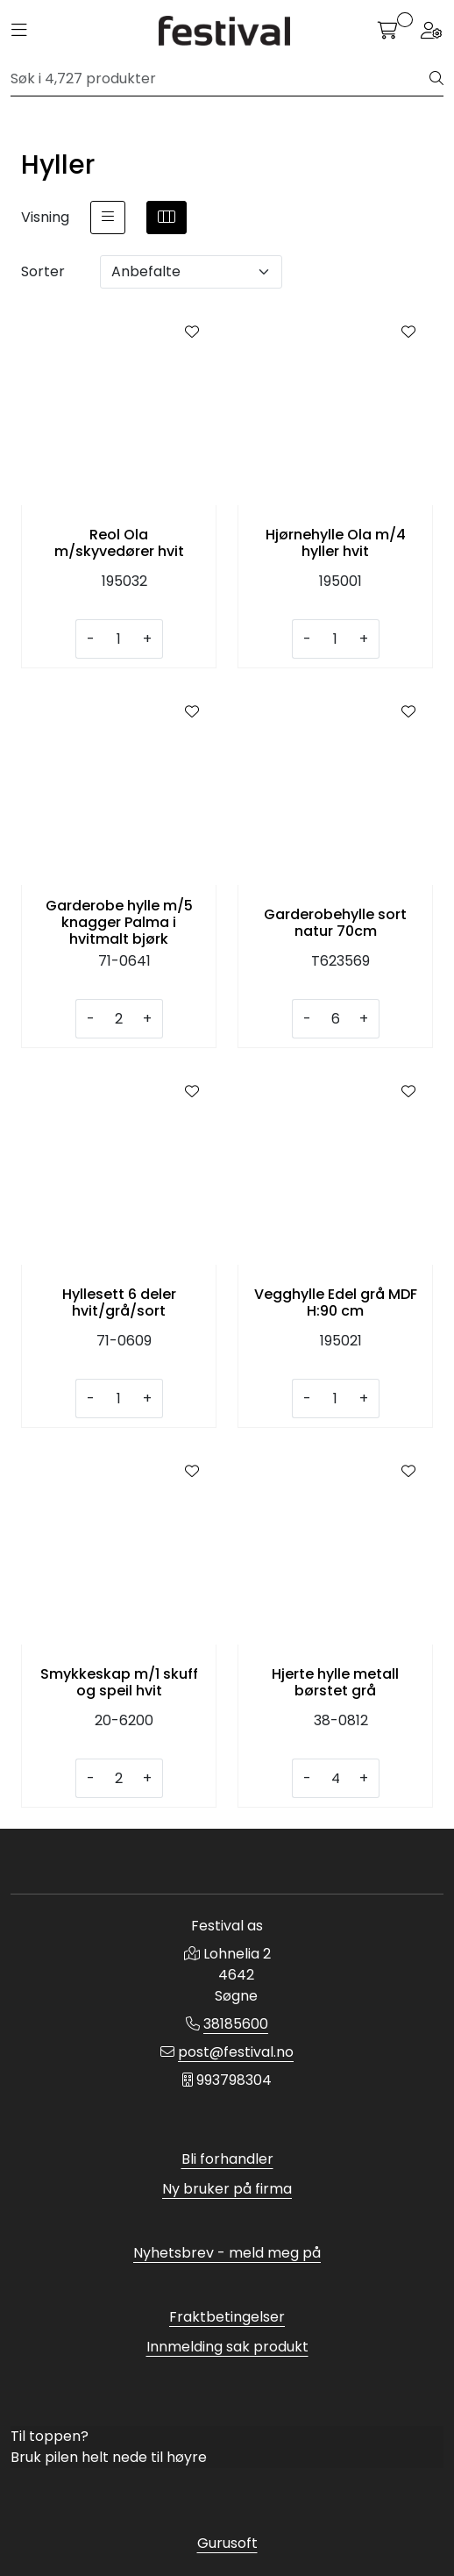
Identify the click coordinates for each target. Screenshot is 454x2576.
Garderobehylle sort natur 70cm (335, 922)
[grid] (166, 217)
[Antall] (118, 639)
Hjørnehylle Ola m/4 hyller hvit (336, 543)
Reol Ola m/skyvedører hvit (119, 543)
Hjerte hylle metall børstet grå (335, 1682)
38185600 (235, 2024)
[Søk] (220, 78)
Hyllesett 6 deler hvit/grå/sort (119, 1302)
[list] (107, 217)
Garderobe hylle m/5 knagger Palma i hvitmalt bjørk (119, 922)
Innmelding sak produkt (227, 2347)
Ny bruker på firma (227, 2189)
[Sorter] (191, 272)
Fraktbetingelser (227, 2317)
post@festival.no (236, 2052)
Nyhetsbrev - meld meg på (227, 2253)
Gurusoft (227, 2543)
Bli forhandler (227, 2159)
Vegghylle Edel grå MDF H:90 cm (335, 1302)
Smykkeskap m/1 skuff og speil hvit (119, 1682)
